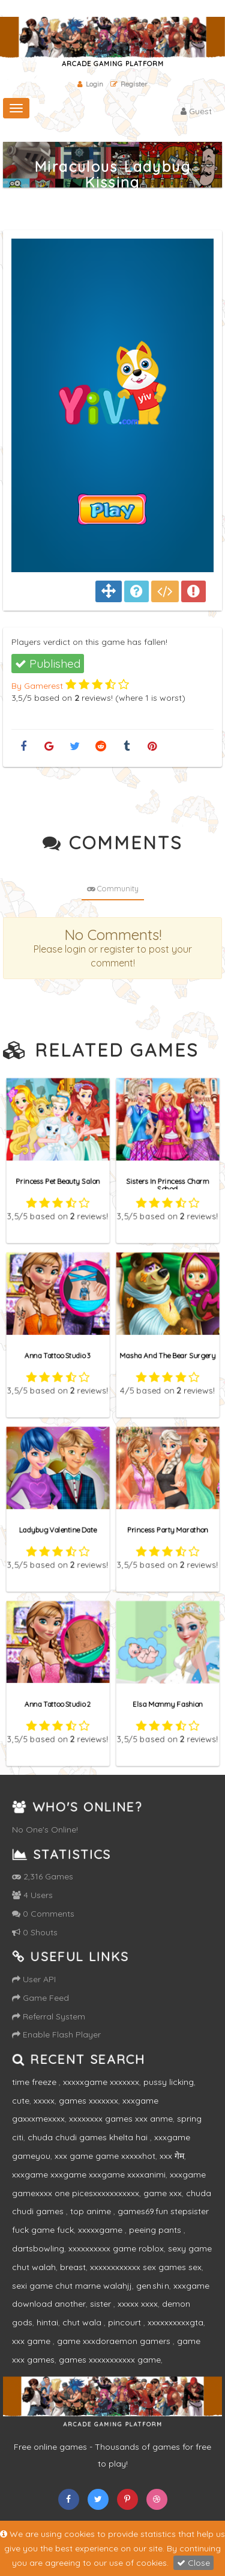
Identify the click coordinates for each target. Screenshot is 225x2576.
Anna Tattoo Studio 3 (58, 1354)
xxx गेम (172, 2155)
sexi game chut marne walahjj (72, 2285)
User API (34, 1979)
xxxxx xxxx (138, 2303)
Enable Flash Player (56, 2034)
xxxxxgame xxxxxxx (101, 2082)
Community (113, 888)
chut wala (83, 2322)
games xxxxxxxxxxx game (110, 2359)
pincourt (125, 2322)
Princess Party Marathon (167, 1528)
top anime (91, 2211)
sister (101, 2303)
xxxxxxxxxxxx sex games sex (146, 2267)
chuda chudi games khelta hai (89, 2137)
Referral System (48, 2016)
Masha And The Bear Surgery (167, 1354)
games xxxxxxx (88, 2100)
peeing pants (156, 2229)
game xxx (162, 2193)
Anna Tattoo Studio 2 (58, 1703)
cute (20, 2100)
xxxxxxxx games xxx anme (121, 2118)
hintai (47, 2322)
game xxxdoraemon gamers (115, 2341)
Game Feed (40, 1997)
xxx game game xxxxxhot (105, 2155)
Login (90, 83)
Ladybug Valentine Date (57, 1528)
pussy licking (168, 2082)
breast (73, 2267)
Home (185, 198)
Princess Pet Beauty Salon (58, 1180)
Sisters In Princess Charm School (167, 1183)
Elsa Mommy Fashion (167, 1703)
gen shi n (152, 2285)
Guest (196, 111)
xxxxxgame (101, 2229)
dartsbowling (38, 2248)
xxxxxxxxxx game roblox (116, 2248)
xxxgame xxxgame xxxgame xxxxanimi (89, 2174)
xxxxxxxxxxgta (175, 2322)
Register (129, 83)
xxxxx (44, 2100)
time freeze (35, 2082)
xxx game (32, 2341)
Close (193, 2562)
